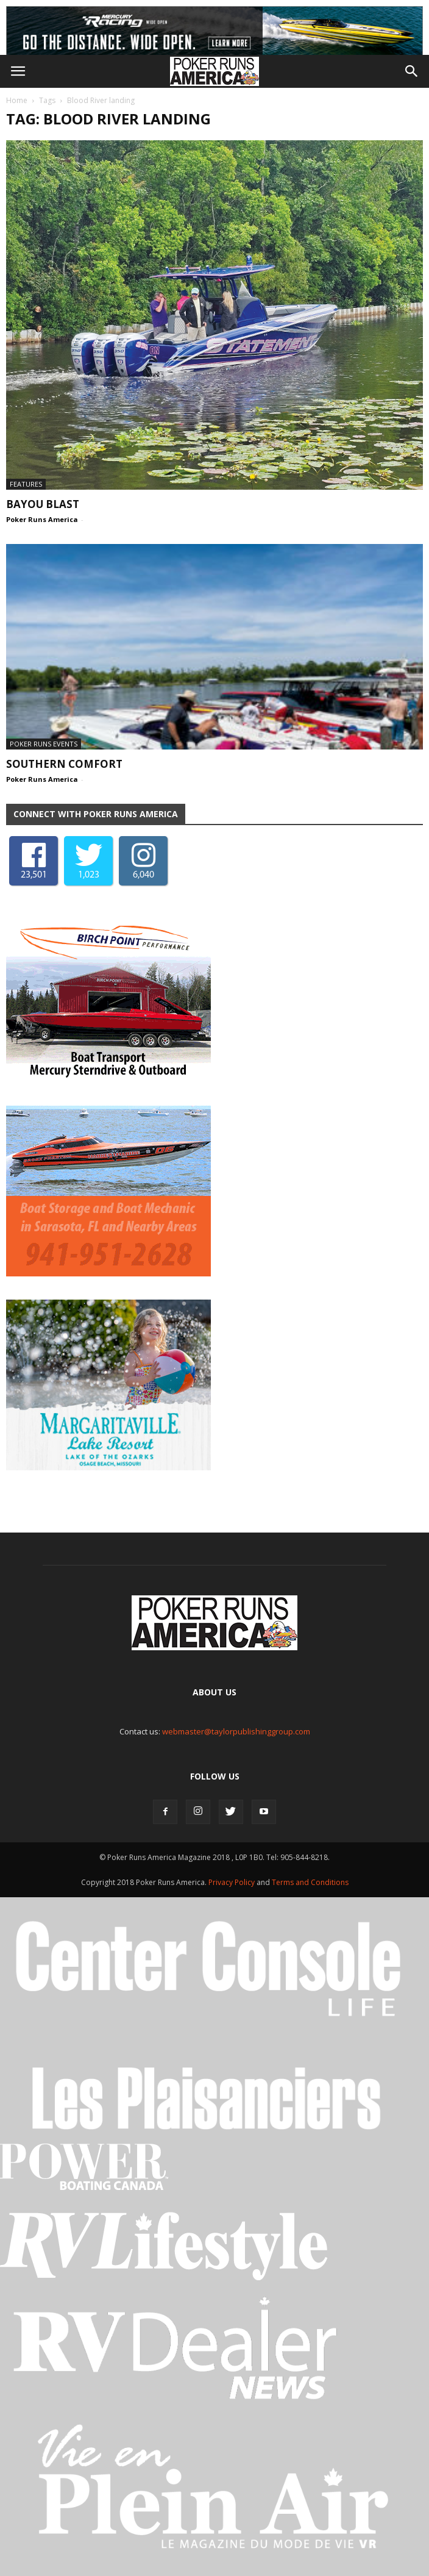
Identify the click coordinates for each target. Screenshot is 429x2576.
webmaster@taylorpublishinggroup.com (236, 1731)
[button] (412, 71)
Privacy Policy (232, 1882)
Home (16, 100)
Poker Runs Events (43, 743)
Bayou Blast (42, 504)
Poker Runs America (42, 519)
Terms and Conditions (310, 1882)
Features (26, 483)
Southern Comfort (64, 764)
